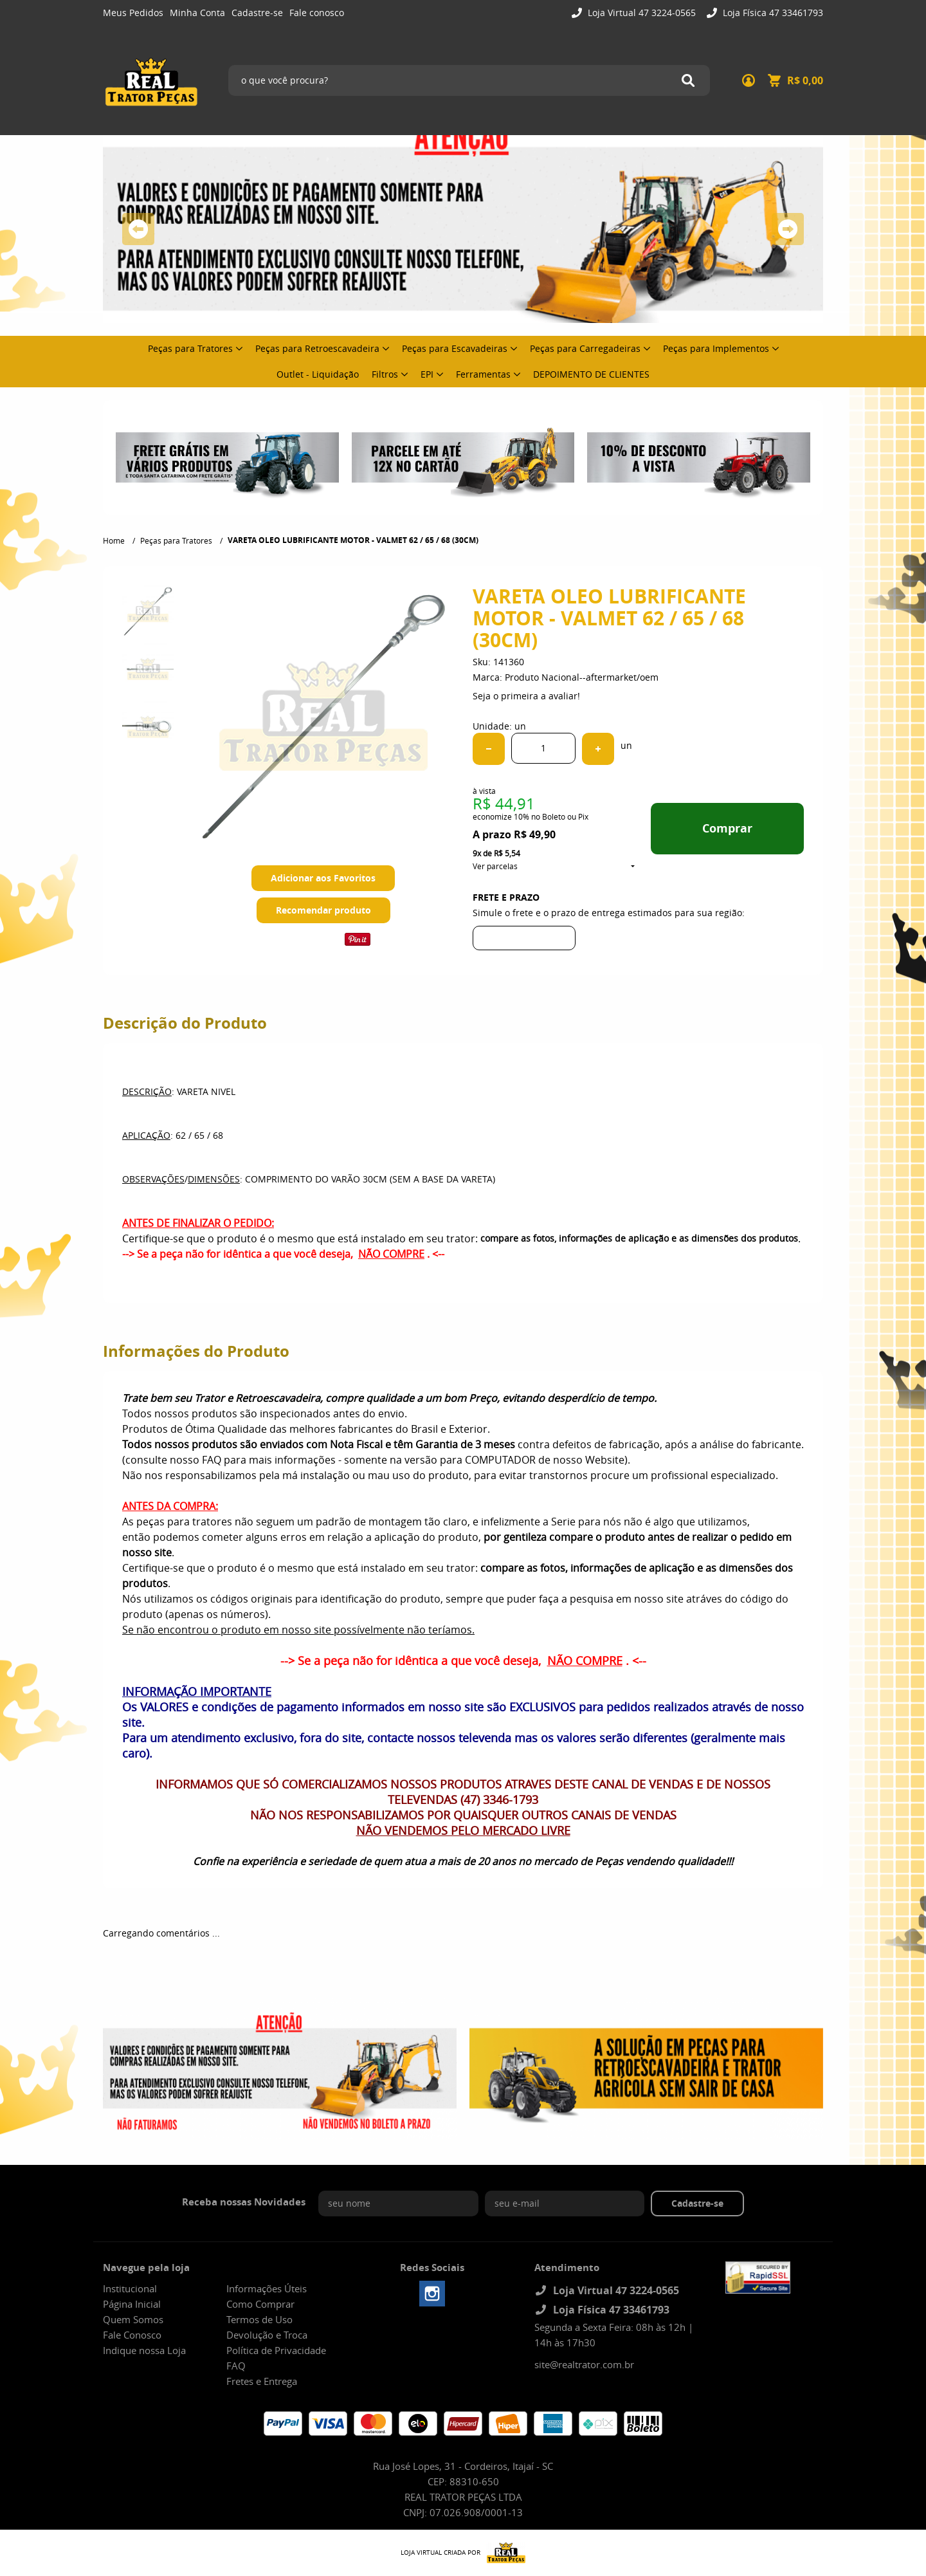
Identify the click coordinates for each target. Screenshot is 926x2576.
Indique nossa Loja (144, 2350)
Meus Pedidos (133, 12)
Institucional (130, 2288)
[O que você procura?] (688, 80)
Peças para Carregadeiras (585, 348)
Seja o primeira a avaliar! (526, 696)
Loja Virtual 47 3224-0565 (640, 12)
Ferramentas (483, 374)
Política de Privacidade (276, 2350)
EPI (427, 374)
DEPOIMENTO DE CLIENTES (591, 374)
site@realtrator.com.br (584, 2364)
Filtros (385, 374)
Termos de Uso (259, 2319)
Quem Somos (133, 2319)
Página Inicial (132, 2303)
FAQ (236, 2365)
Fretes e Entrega (261, 2381)
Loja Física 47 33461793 (771, 12)
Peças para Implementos (716, 348)
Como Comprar (260, 2303)
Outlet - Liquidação (318, 374)
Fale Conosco (132, 2334)
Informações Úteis (266, 2288)
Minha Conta (197, 12)
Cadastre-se (257, 12)
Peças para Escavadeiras (454, 348)
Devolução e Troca (266, 2334)
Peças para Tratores (190, 348)
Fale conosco (316, 12)
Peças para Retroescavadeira (317, 348)
